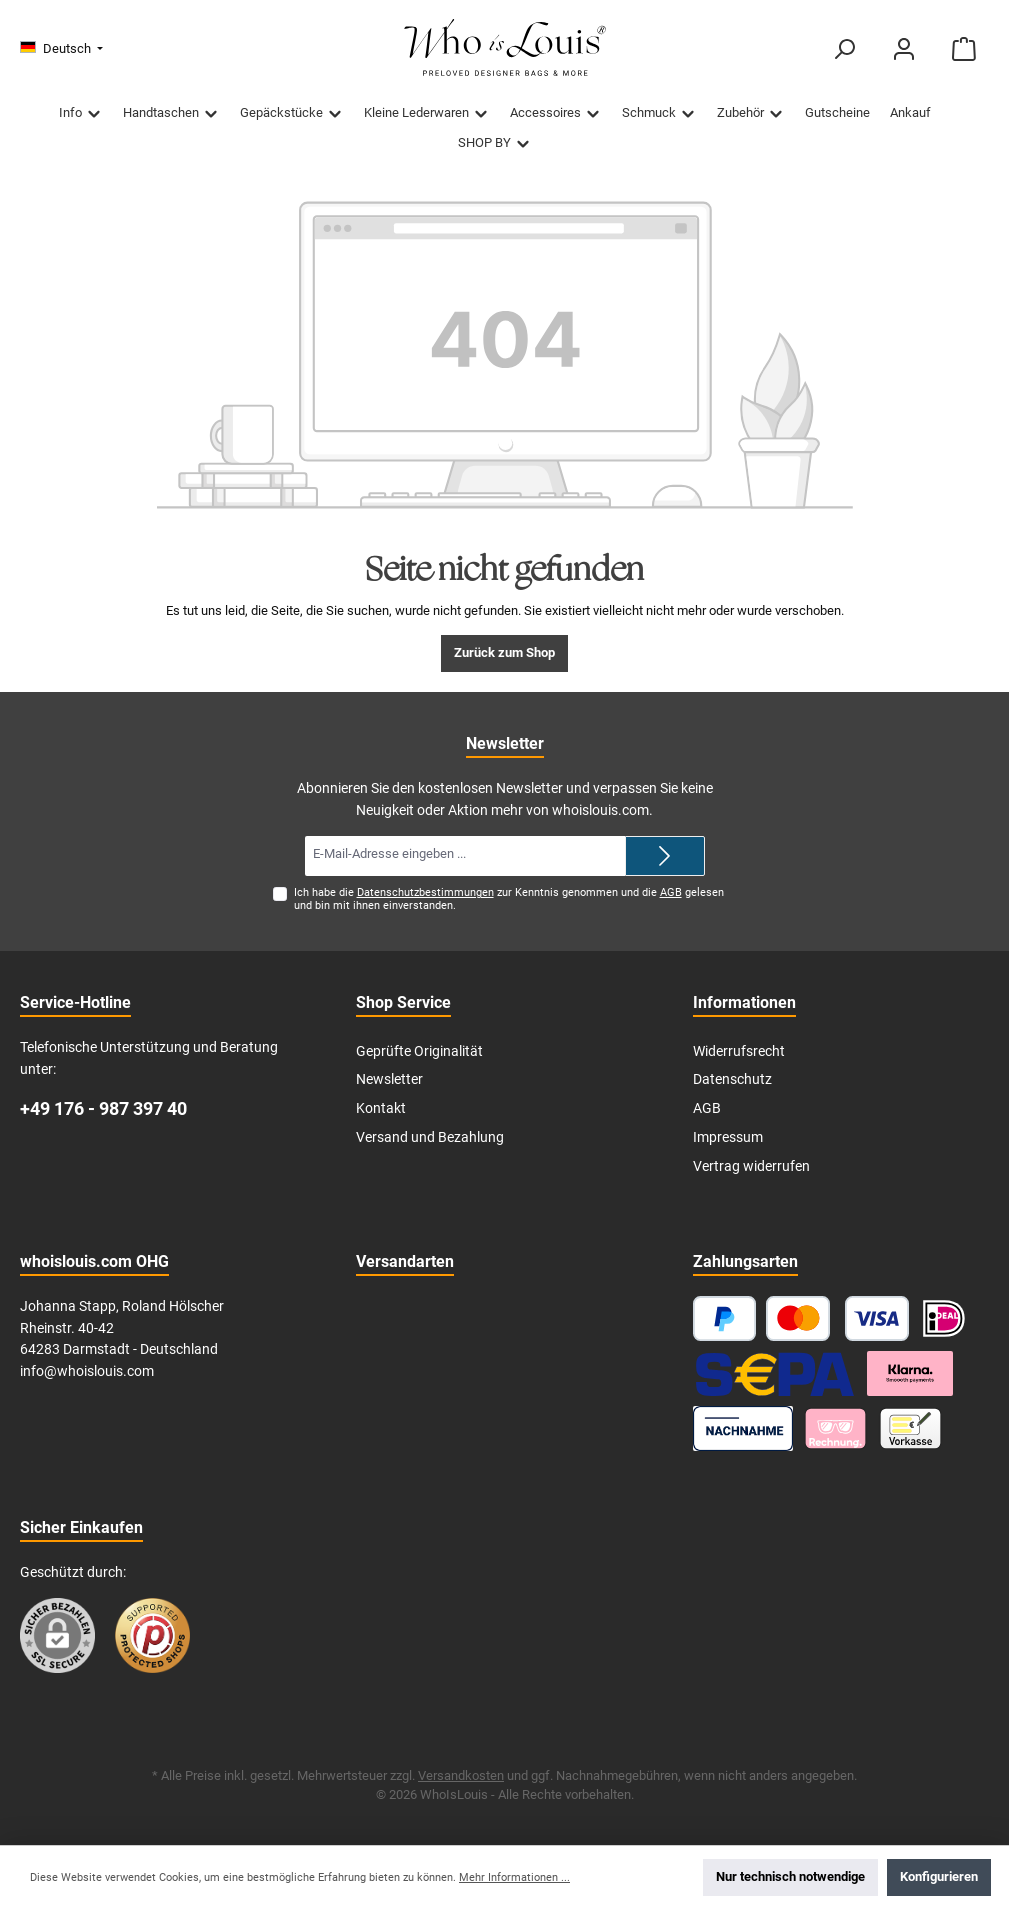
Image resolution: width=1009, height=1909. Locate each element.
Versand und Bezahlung (430, 1137)
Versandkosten (461, 1775)
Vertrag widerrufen (751, 1166)
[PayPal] (725, 1318)
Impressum (728, 1137)
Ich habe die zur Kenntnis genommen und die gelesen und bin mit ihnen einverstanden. (509, 899)
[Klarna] (835, 1428)
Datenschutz (732, 1079)
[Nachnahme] (743, 1428)
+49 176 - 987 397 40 (103, 1108)
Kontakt (381, 1108)
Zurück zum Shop (504, 652)
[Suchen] (844, 49)
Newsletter (389, 1079)
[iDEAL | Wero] (944, 1318)
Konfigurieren (939, 1876)
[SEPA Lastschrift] (775, 1373)
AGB (671, 892)
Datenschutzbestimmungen (425, 892)
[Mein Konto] (904, 49)
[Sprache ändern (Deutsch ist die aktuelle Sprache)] (61, 49)
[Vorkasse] (910, 1428)
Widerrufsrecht (739, 1051)
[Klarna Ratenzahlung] (910, 1373)
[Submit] (665, 856)
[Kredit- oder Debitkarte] (837, 1318)
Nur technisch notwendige (790, 1876)
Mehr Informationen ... (514, 1877)
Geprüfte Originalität (419, 1051)
